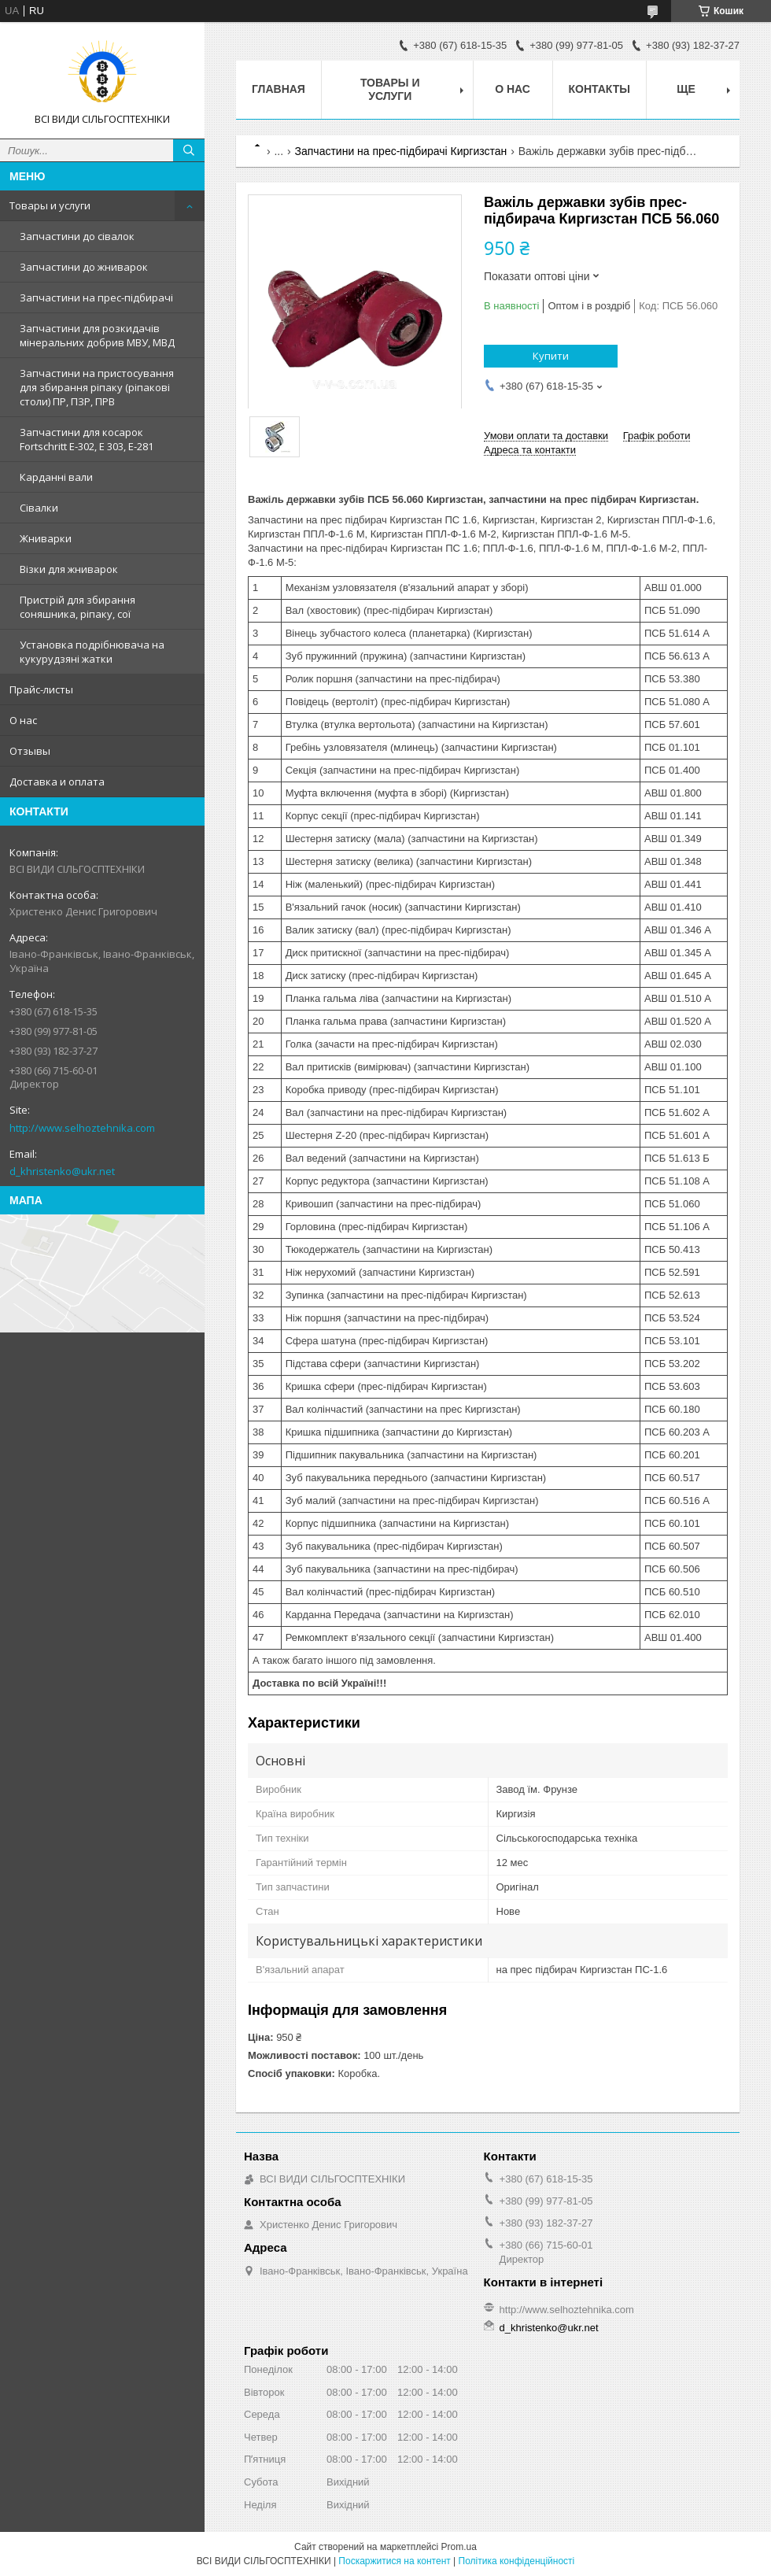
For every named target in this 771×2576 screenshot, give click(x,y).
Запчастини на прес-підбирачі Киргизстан (401, 151)
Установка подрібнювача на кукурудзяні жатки (92, 652)
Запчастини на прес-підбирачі (96, 297)
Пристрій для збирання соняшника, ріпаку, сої (77, 607)
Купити (551, 356)
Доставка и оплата (57, 781)
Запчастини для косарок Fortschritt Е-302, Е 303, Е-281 (86, 439)
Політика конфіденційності (517, 2561)
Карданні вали (56, 477)
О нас (23, 720)
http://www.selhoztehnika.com (82, 1128)
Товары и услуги (49, 205)
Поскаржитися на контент (394, 2561)
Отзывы (29, 751)
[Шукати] (189, 150)
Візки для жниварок (69, 569)
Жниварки (46, 538)
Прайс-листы (41, 689)
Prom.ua (459, 2546)
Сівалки (39, 508)
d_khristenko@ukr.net (62, 1171)
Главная (278, 89)
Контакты (599, 89)
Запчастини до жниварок (84, 267)
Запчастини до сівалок (77, 236)
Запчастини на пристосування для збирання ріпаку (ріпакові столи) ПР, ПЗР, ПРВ (97, 387)
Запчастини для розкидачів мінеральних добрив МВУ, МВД (97, 335)
